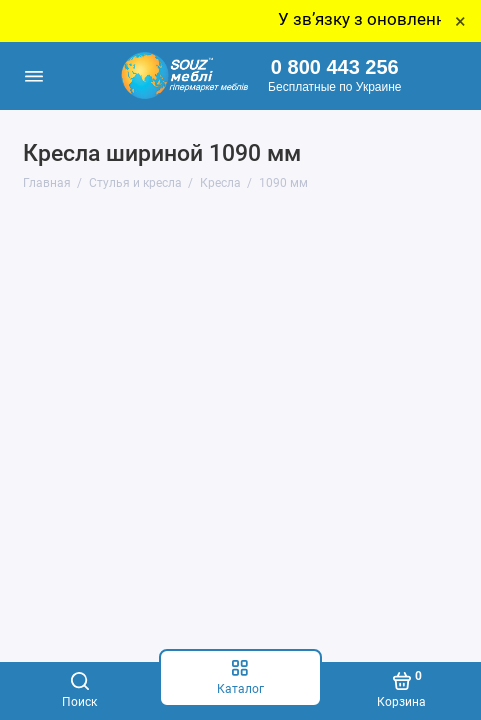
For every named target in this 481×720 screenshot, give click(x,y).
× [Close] (460, 21)
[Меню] (34, 76)
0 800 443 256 (335, 67)
